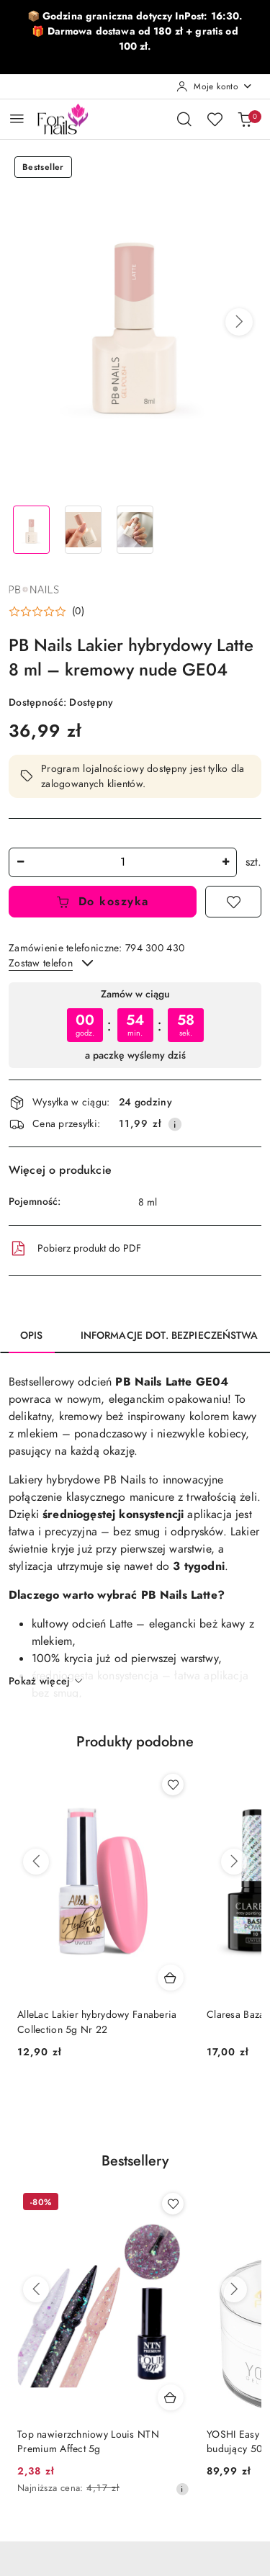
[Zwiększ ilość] (225, 862)
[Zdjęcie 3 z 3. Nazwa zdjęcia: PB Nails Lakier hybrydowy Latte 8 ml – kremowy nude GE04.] (135, 530)
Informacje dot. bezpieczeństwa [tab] (169, 1335)
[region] (135, 1025)
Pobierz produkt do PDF (75, 1248)
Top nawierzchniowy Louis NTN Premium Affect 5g (88, 2442)
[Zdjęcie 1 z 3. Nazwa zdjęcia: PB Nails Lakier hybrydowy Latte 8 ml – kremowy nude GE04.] (32, 530)
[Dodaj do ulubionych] (233, 901)
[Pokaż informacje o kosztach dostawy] (175, 1124)
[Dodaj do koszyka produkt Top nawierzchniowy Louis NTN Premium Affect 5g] (171, 2397)
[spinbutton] (123, 862)
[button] (239, 322)
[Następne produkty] (234, 1861)
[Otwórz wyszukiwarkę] (184, 119)
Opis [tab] (31, 1335)
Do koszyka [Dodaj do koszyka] (102, 902)
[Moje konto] (214, 86)
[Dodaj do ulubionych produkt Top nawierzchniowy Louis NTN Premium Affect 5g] (173, 2203)
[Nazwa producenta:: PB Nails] (34, 588)
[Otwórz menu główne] (17, 118)
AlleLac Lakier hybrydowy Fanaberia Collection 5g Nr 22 (97, 2022)
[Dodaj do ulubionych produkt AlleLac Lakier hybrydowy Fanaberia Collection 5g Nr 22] (173, 1784)
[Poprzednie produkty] (36, 1861)
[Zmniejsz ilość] (20, 862)
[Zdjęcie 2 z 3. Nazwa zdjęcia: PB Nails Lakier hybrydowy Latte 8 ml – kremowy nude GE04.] (83, 530)
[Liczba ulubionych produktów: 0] (214, 119)
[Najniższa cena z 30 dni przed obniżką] (182, 2489)
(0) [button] (78, 611)
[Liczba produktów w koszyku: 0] (245, 119)
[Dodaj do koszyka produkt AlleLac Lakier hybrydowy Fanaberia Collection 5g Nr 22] (171, 1978)
